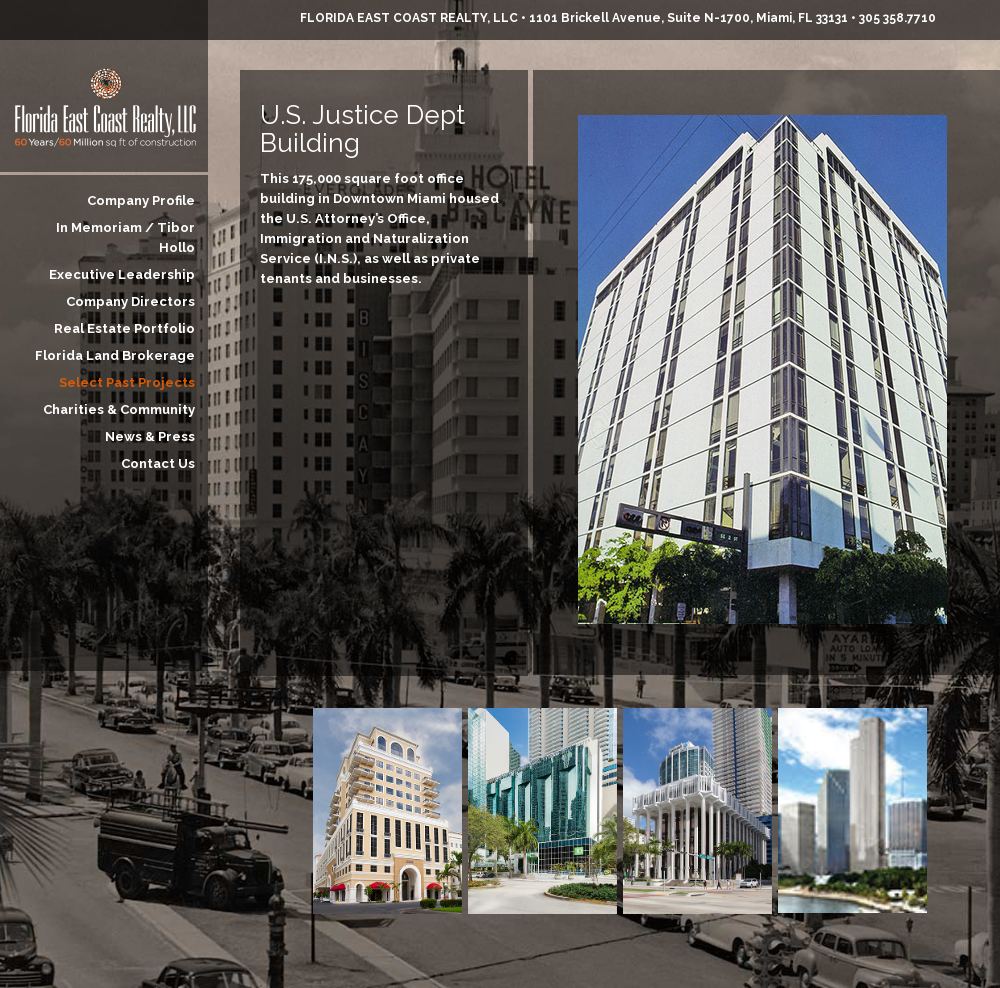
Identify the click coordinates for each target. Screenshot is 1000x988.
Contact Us (158, 463)
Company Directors (130, 301)
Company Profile (141, 200)
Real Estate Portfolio (124, 328)
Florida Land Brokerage (115, 355)
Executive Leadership (122, 274)
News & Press (150, 436)
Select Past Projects (127, 382)
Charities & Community (119, 409)
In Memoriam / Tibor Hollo (125, 237)
